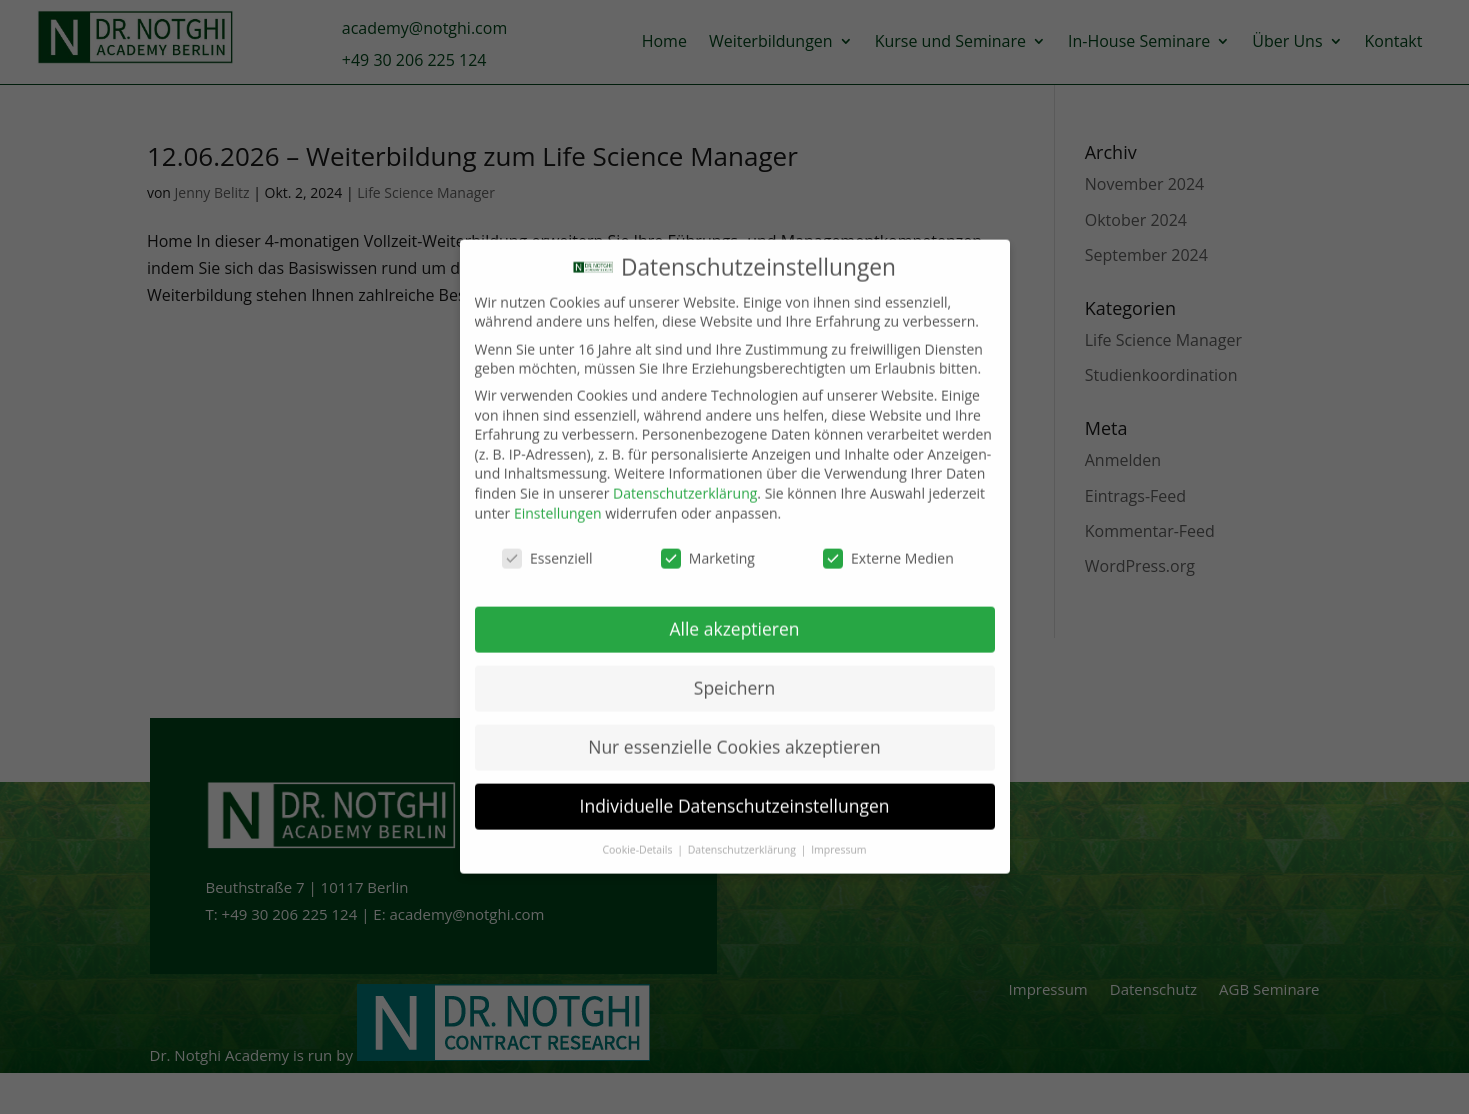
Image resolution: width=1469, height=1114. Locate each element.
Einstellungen (558, 497)
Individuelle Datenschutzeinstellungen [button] (735, 790)
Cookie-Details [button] (638, 834)
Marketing (708, 543)
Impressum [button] (838, 834)
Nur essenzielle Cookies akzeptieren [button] (734, 732)
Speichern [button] (734, 673)
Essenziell (547, 543)
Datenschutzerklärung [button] (743, 834)
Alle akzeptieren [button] (734, 614)
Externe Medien (888, 543)
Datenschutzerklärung (685, 478)
